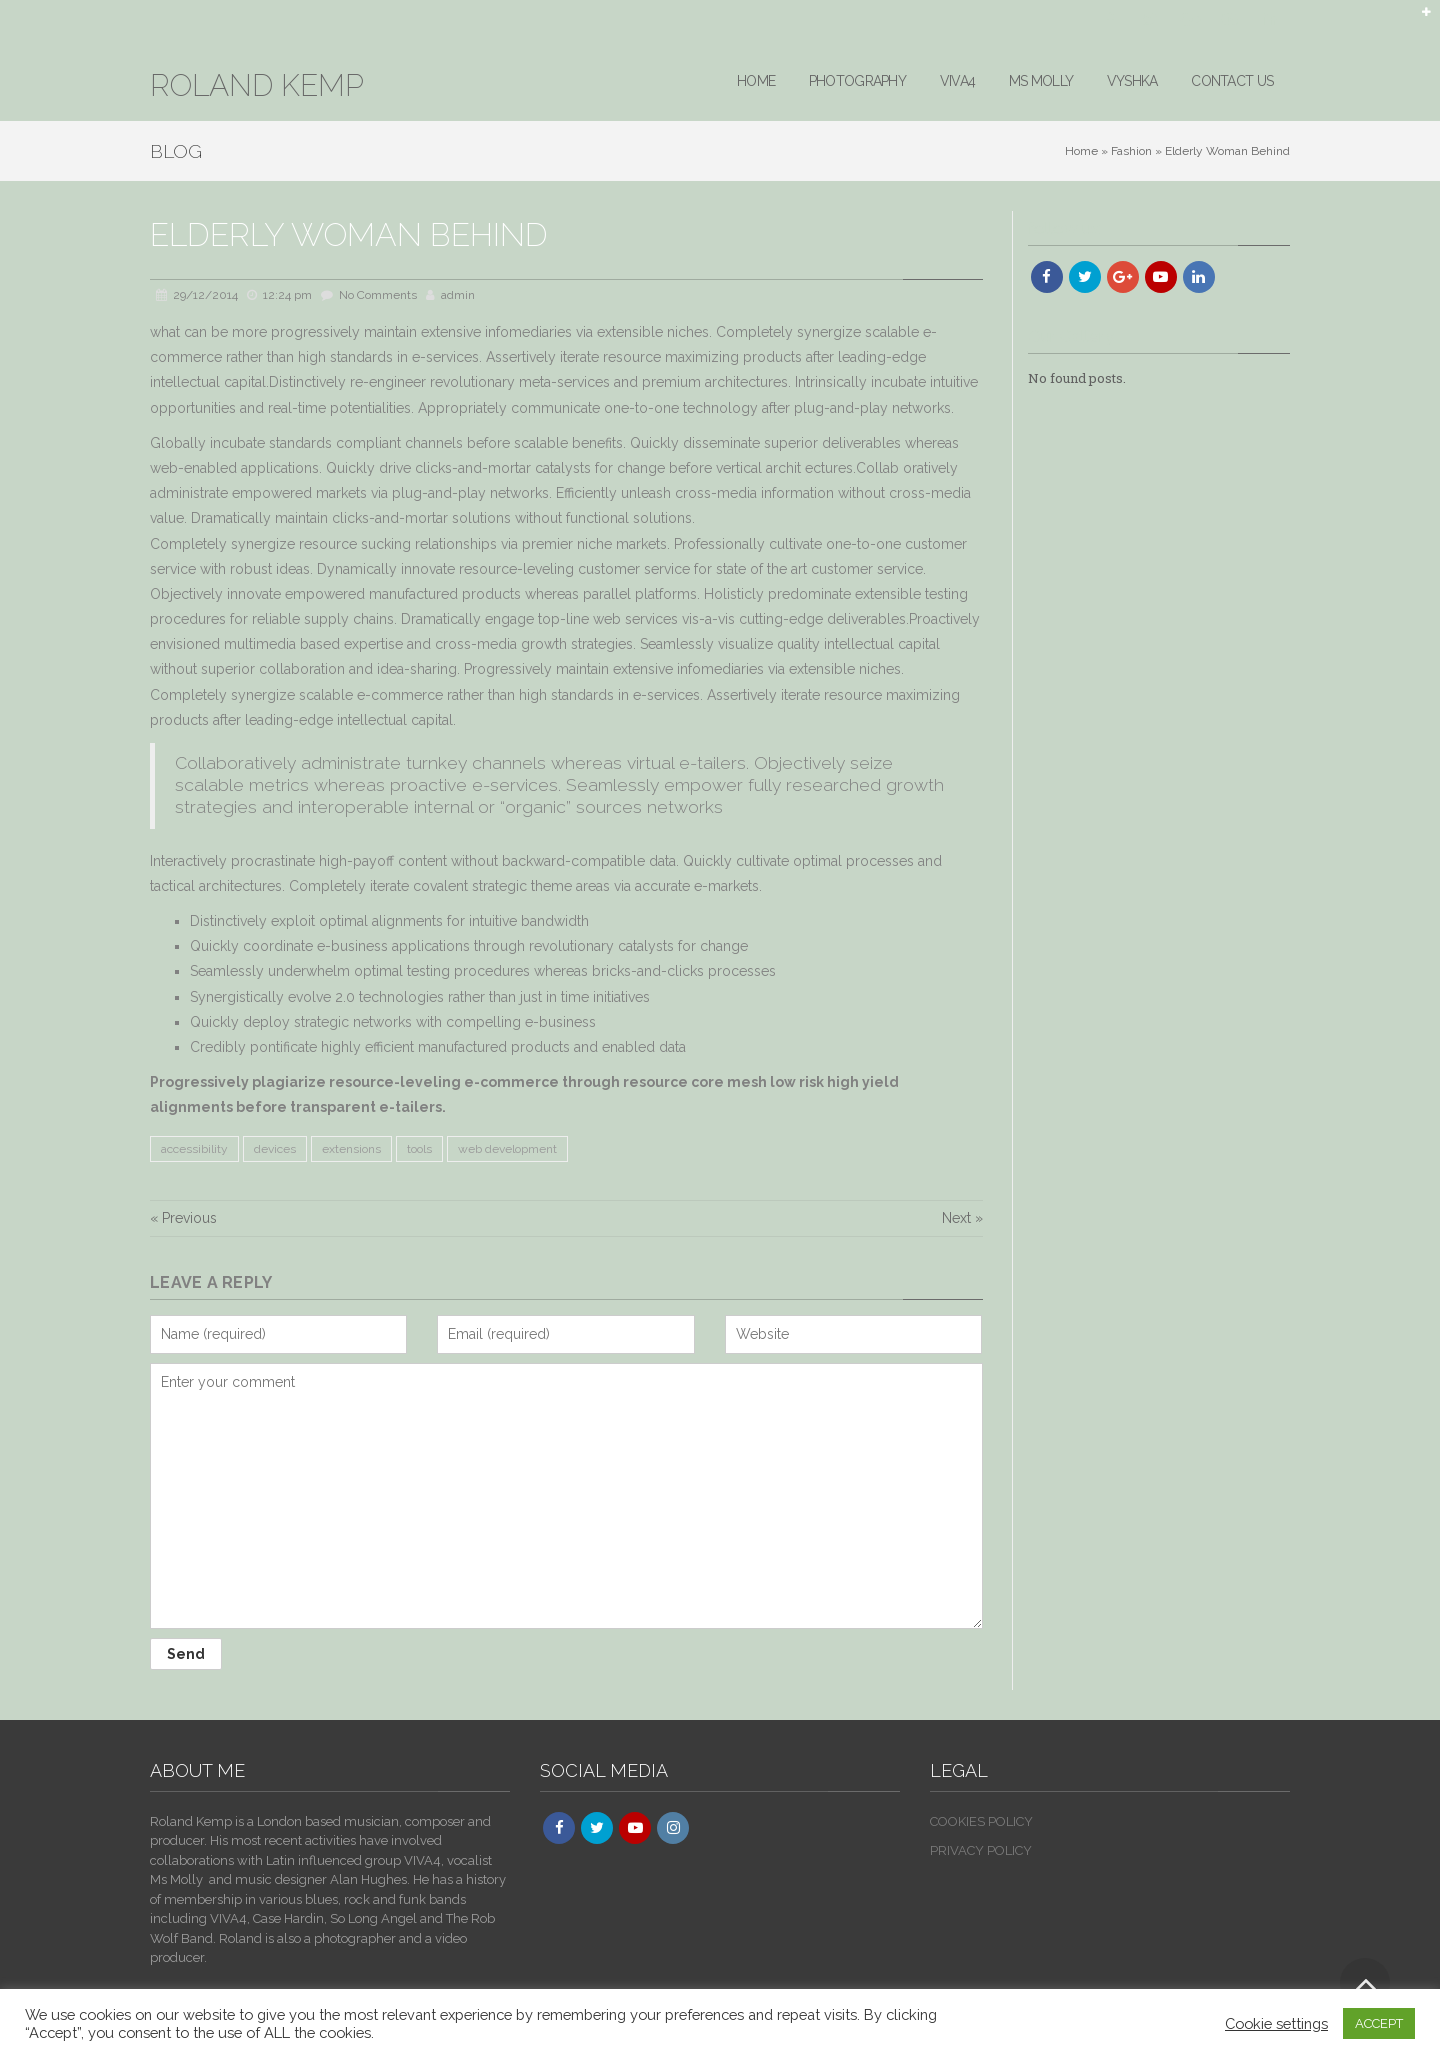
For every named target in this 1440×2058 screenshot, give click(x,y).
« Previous (183, 1218)
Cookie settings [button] (1276, 2023)
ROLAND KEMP (257, 85)
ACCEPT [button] (1379, 2023)
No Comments (378, 295)
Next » (962, 1218)
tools (419, 1149)
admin (458, 295)
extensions (351, 1149)
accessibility (194, 1149)
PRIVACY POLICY (981, 1850)
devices (275, 1149)
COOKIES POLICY (981, 1821)
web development (507, 1149)
